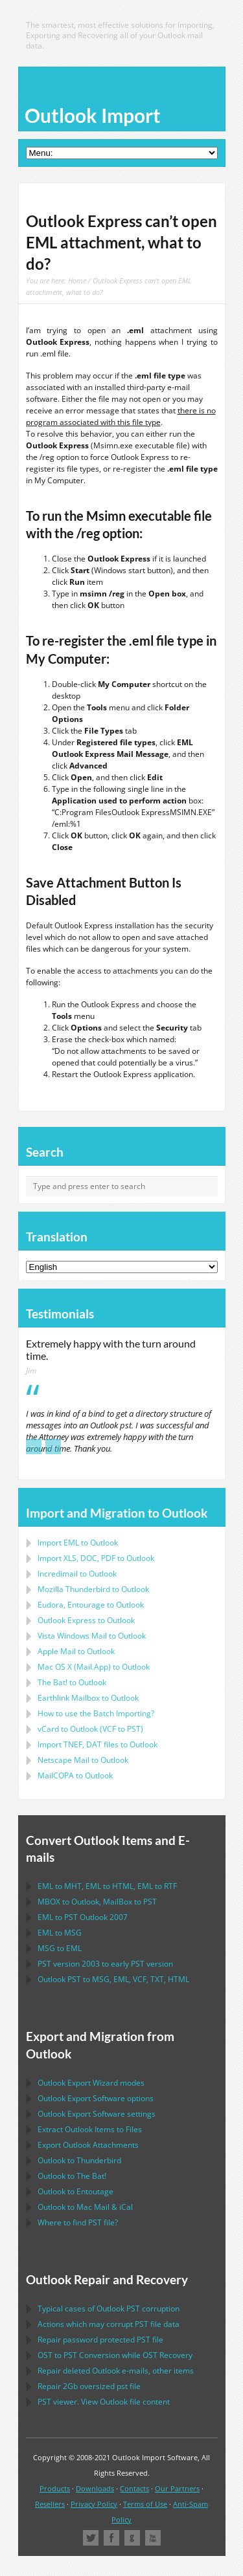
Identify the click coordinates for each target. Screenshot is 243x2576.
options (96, 2098)
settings (97, 2113)
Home (77, 280)
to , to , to (107, 1886)
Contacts (134, 2488)
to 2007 (83, 1917)
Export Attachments (88, 2144)
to (93, 1589)
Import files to (97, 1744)
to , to (97, 1901)
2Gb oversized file (89, 2386)
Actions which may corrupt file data (108, 2324)
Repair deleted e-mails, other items (116, 2370)
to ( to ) (90, 1728)
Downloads (95, 2488)
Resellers (50, 2504)
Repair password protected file (100, 2339)
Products (55, 2488)
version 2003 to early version (105, 1963)
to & (85, 2206)
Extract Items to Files (90, 2129)
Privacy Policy (94, 2504)
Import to (78, 1542)
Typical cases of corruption (108, 2308)
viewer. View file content (104, 2401)
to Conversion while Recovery (115, 2355)
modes (91, 2082)
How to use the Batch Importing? (96, 1713)
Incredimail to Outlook (77, 1573)
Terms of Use (145, 2504)
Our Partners (177, 2488)
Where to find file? (78, 2222)
